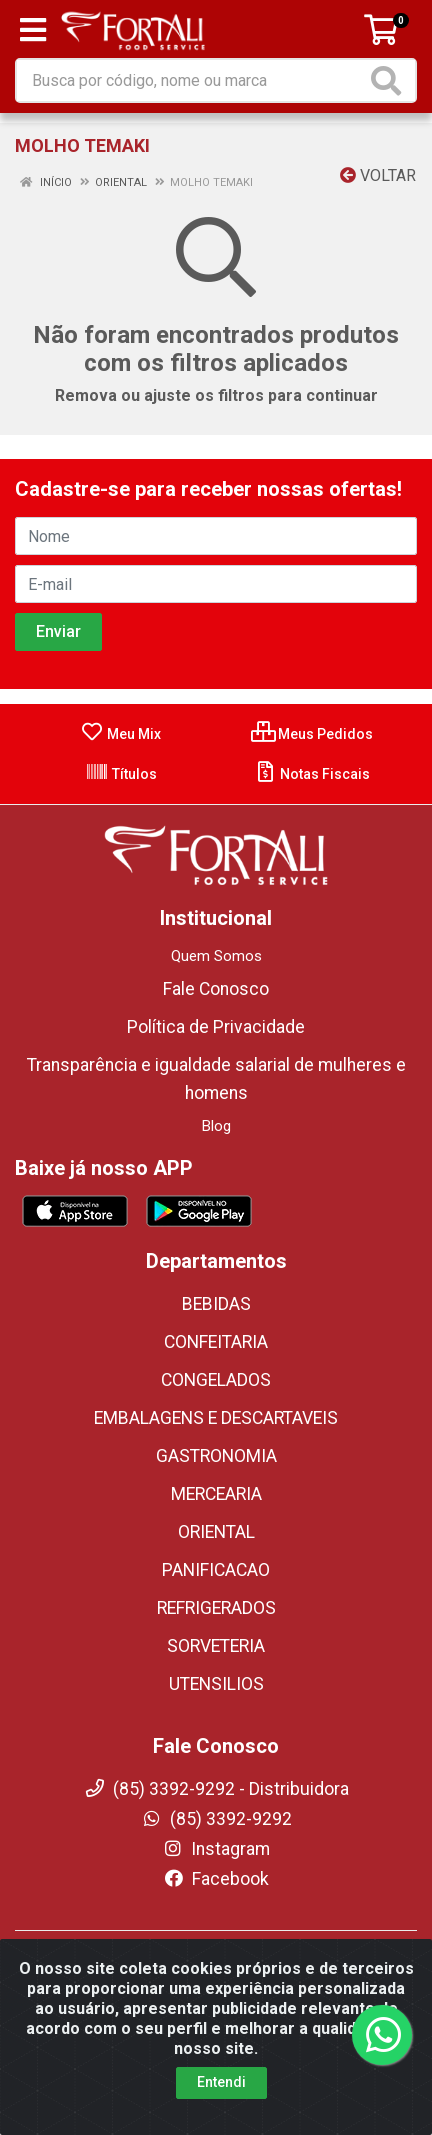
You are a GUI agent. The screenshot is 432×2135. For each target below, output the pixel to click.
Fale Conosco (216, 989)
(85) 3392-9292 (216, 1819)
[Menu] (33, 30)
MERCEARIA (216, 1494)
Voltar (378, 175)
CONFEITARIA (216, 1342)
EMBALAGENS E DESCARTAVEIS (216, 1418)
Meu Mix (120, 734)
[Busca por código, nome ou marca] (191, 80)
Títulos (121, 774)
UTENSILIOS (216, 1684)
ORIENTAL (216, 1532)
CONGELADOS (216, 1380)
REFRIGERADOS (216, 1608)
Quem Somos (216, 956)
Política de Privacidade (216, 1027)
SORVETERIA (216, 1646)
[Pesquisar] (390, 80)
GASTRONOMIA (216, 1456)
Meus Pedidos (312, 734)
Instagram (216, 1849)
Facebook (216, 1879)
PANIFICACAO (216, 1570)
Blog (216, 1126)
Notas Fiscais (311, 774)
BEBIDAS (216, 1304)
